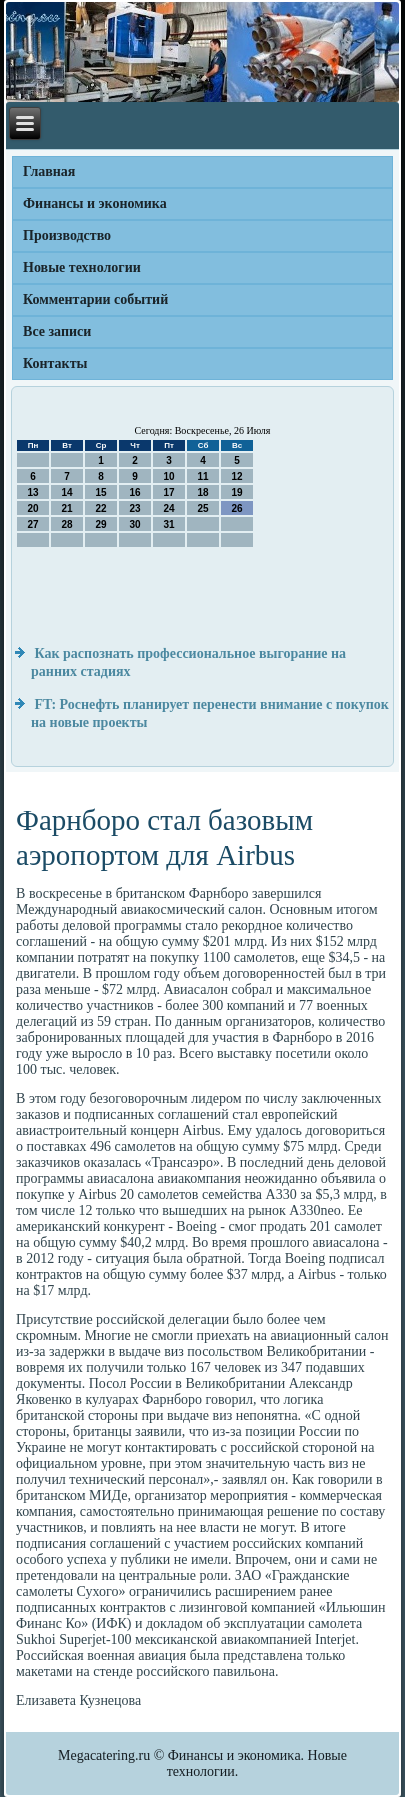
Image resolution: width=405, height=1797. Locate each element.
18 (202, 492)
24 (168, 508)
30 (134, 524)
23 (134, 508)
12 (236, 476)
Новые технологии (82, 267)
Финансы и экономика (95, 203)
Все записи (57, 331)
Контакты (55, 363)
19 (236, 492)
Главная (49, 171)
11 (202, 476)
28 (66, 524)
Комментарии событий (95, 299)
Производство (67, 235)
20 (32, 508)
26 (236, 508)
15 (100, 492)
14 (66, 492)
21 (66, 508)
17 (168, 492)
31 (168, 524)
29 (100, 524)
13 (32, 492)
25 (202, 508)
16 (134, 492)
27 (32, 524)
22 (100, 508)
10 (168, 476)
